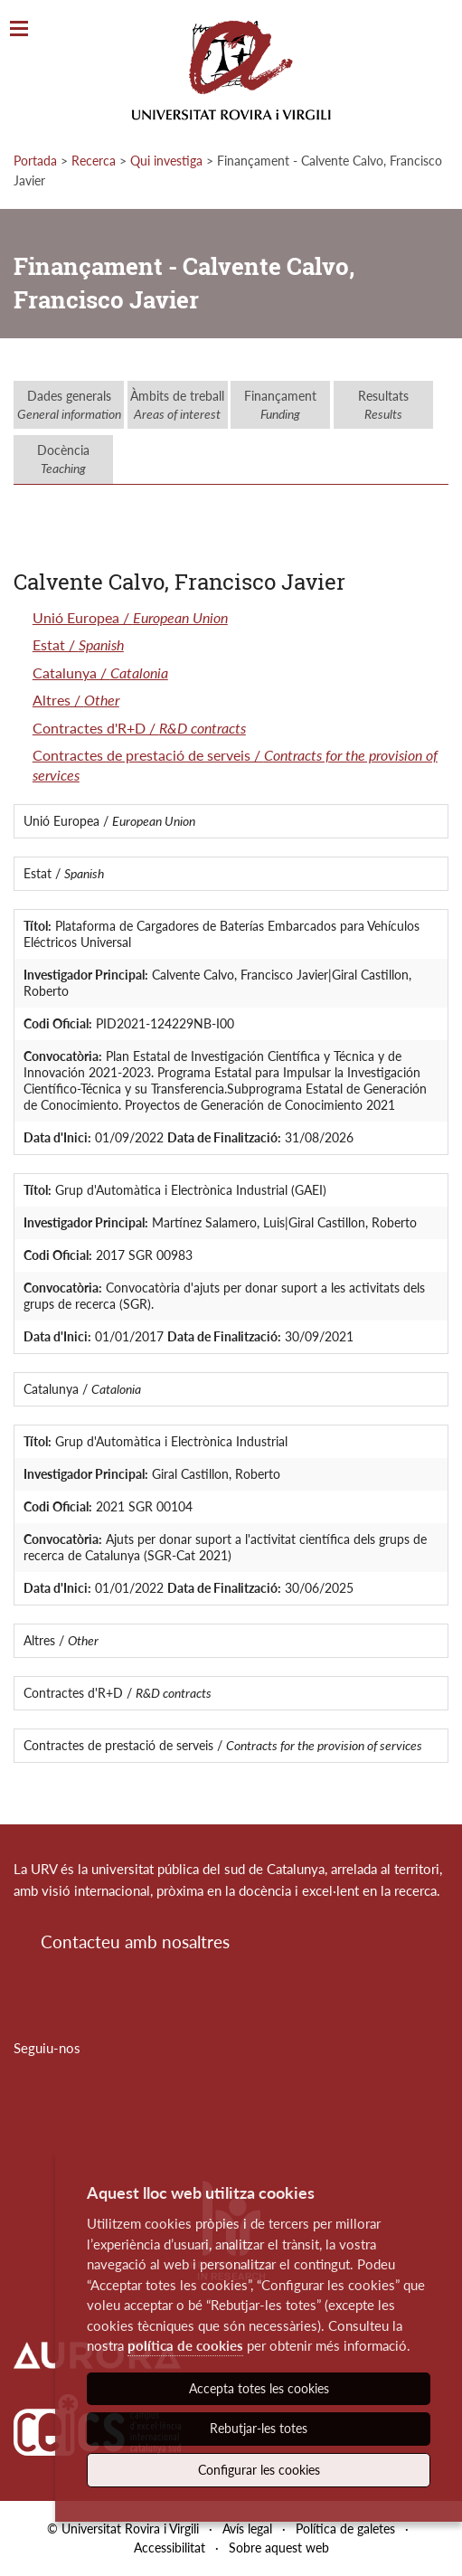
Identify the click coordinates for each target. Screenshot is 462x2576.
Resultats (383, 404)
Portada (35, 160)
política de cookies (185, 2345)
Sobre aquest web (279, 2547)
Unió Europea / (130, 617)
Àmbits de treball (177, 404)
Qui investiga (166, 160)
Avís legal (247, 2528)
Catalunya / (100, 672)
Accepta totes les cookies (259, 2388)
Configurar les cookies (259, 2469)
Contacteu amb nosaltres (135, 1941)
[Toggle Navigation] (19, 29)
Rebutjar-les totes (258, 2428)
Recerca (93, 160)
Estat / (78, 644)
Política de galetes (345, 2528)
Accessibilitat (169, 2547)
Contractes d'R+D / (139, 727)
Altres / (76, 699)
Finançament (280, 404)
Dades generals (69, 404)
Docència (63, 459)
